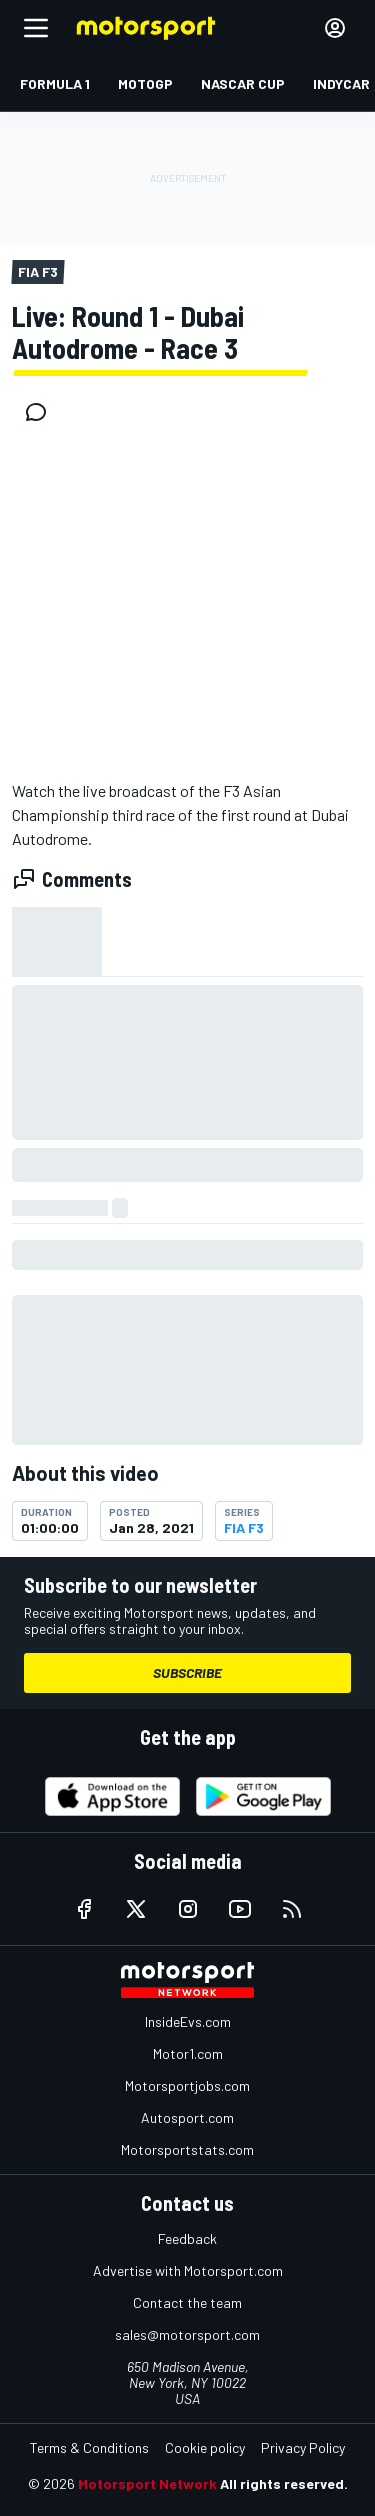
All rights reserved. (284, 2483)
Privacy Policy (303, 2447)
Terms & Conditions (89, 2447)
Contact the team (187, 2302)
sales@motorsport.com (187, 2334)
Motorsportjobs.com (187, 2085)
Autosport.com (187, 2117)
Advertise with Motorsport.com (188, 2270)
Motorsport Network (147, 2483)
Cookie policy (205, 2447)
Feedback (187, 2238)
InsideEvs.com (188, 2021)
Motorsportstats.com (187, 2149)
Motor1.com (188, 2053)
